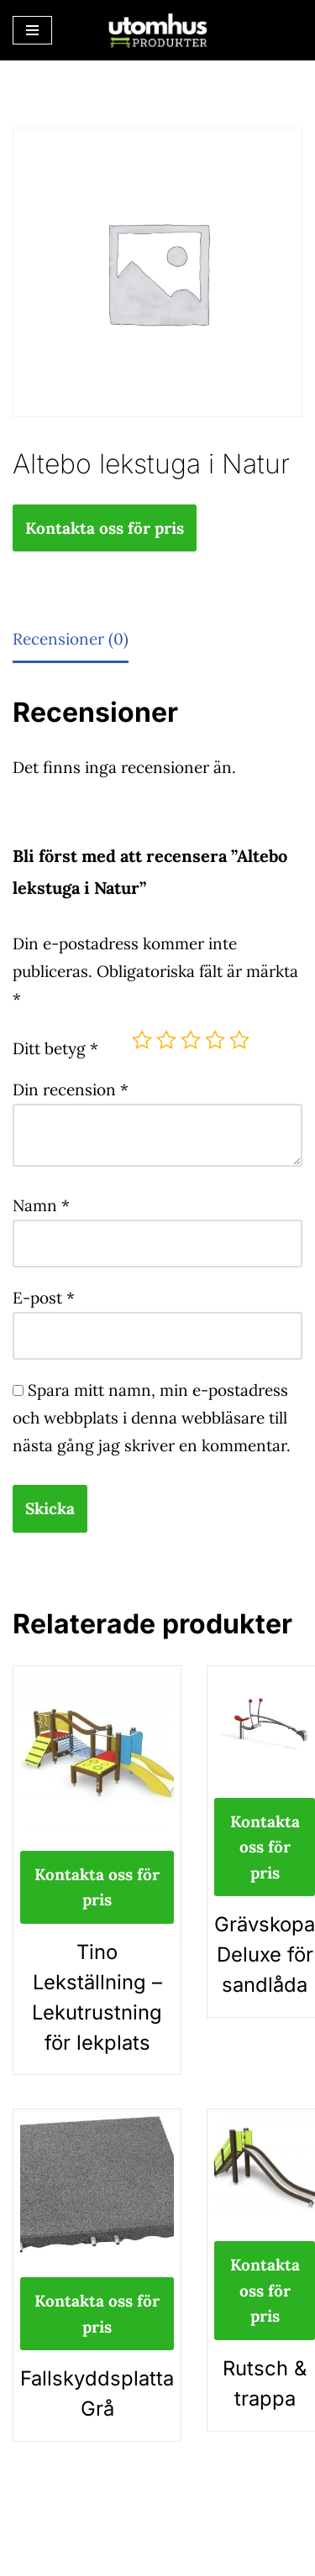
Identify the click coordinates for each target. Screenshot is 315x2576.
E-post (44, 1298)
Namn (41, 1205)
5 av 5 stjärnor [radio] (239, 1040)
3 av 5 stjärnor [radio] (191, 1040)
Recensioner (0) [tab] (71, 639)
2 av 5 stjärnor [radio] (166, 1040)
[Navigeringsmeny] (32, 30)
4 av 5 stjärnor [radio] (215, 1040)
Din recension (71, 1089)
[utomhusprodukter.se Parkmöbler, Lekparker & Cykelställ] (158, 30)
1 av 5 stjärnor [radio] (142, 1040)
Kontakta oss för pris (104, 528)
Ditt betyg (55, 1048)
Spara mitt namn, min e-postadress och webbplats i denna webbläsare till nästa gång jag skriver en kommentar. (152, 1417)
